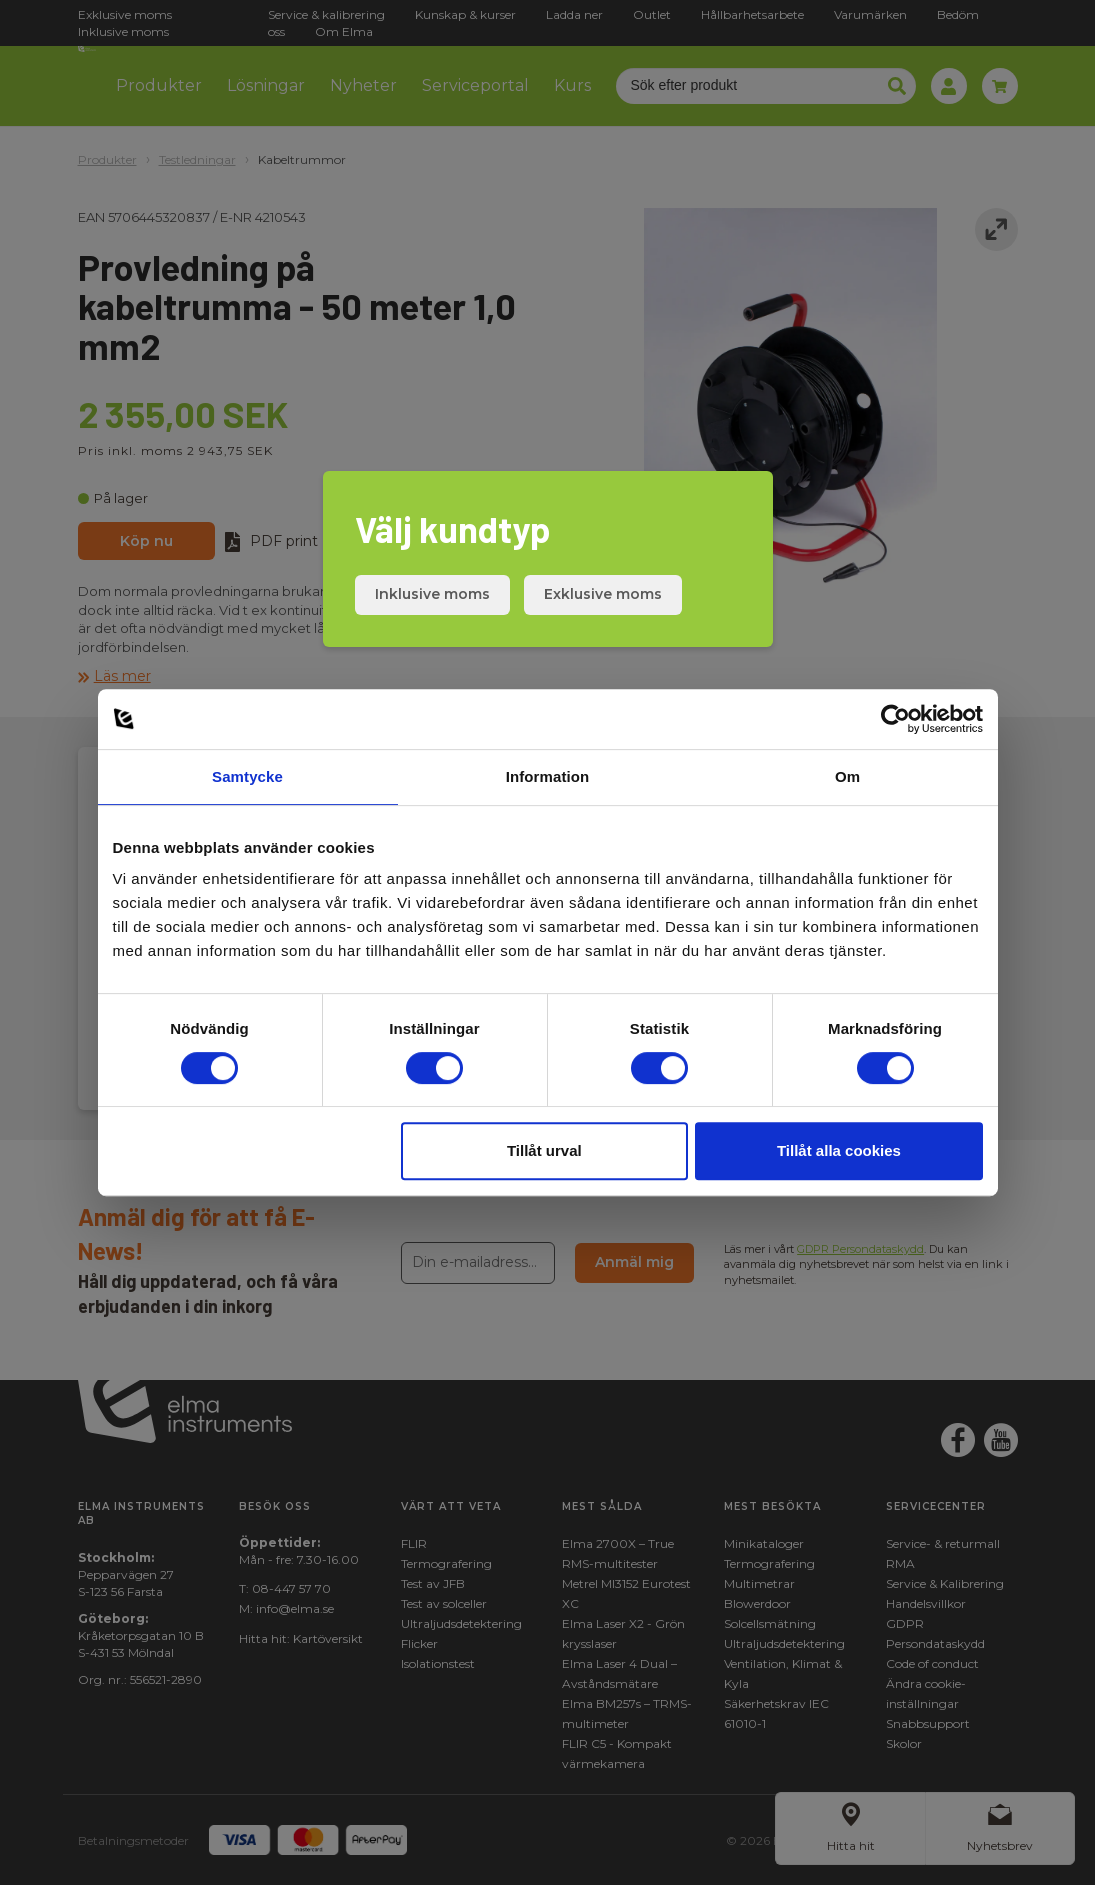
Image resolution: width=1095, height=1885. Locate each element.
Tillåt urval (544, 1150)
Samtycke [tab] (247, 776)
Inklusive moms (432, 594)
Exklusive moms (603, 594)
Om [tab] (847, 776)
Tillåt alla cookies (839, 1150)
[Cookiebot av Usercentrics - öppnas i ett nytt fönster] (895, 719)
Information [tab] (548, 776)
